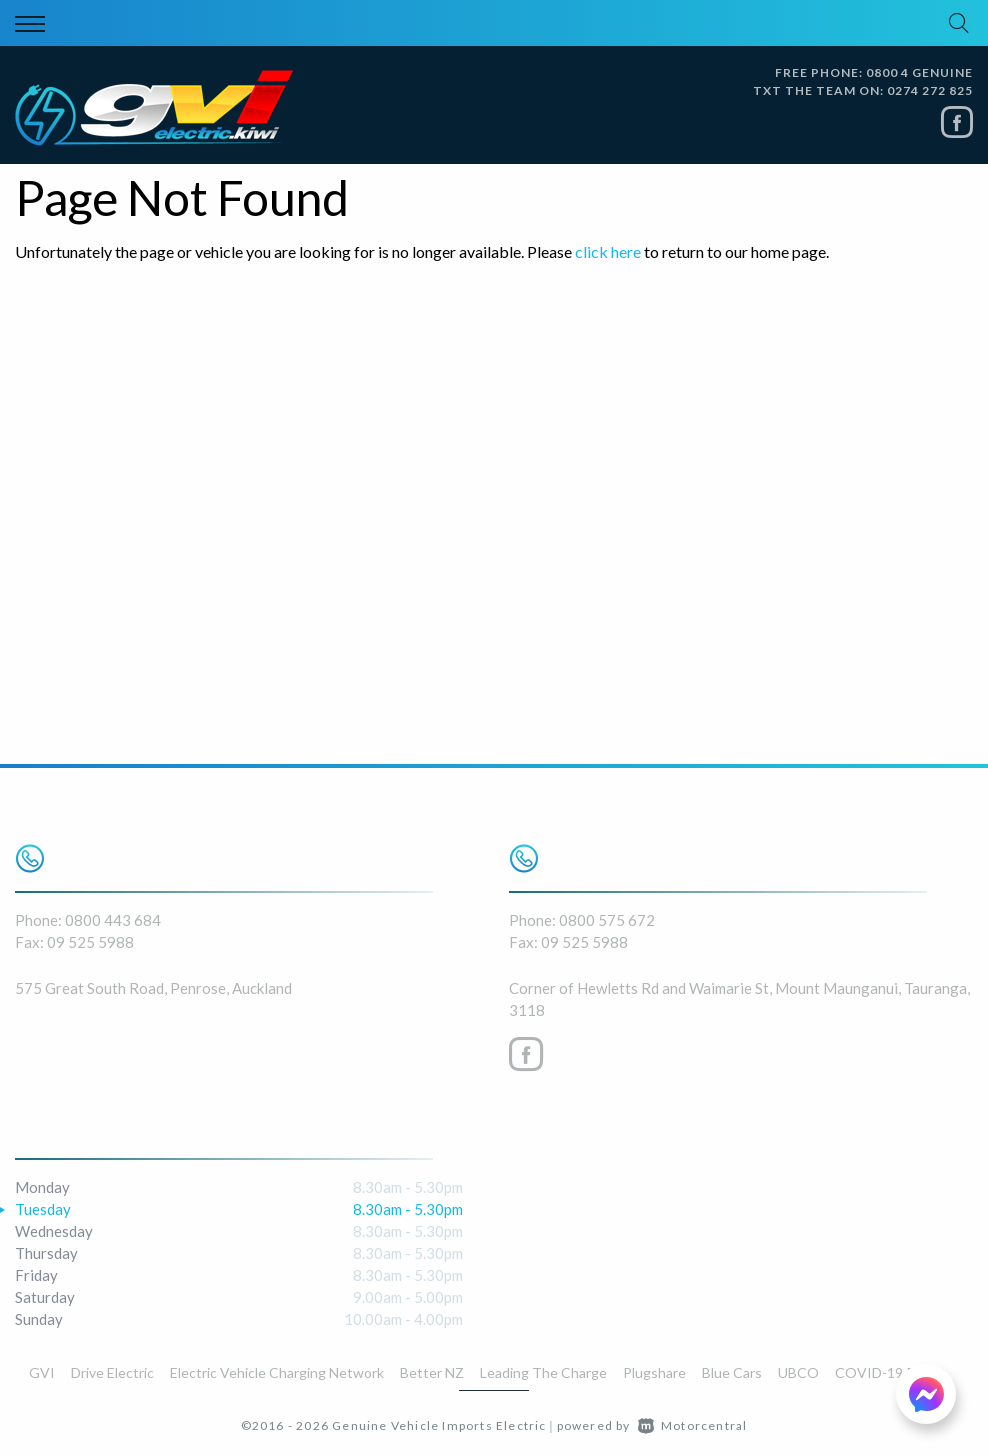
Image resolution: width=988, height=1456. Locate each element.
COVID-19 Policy (889, 1372)
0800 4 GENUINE (919, 72)
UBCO (798, 1372)
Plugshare (654, 1372)
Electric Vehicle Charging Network (277, 1372)
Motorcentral (693, 1425)
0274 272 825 (930, 90)
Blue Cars (732, 1372)
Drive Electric (112, 1372)
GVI (42, 1372)
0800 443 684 (113, 920)
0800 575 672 (607, 920)
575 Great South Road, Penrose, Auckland (153, 988)
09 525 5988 (90, 942)
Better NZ (432, 1372)
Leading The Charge (543, 1372)
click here (608, 251)
